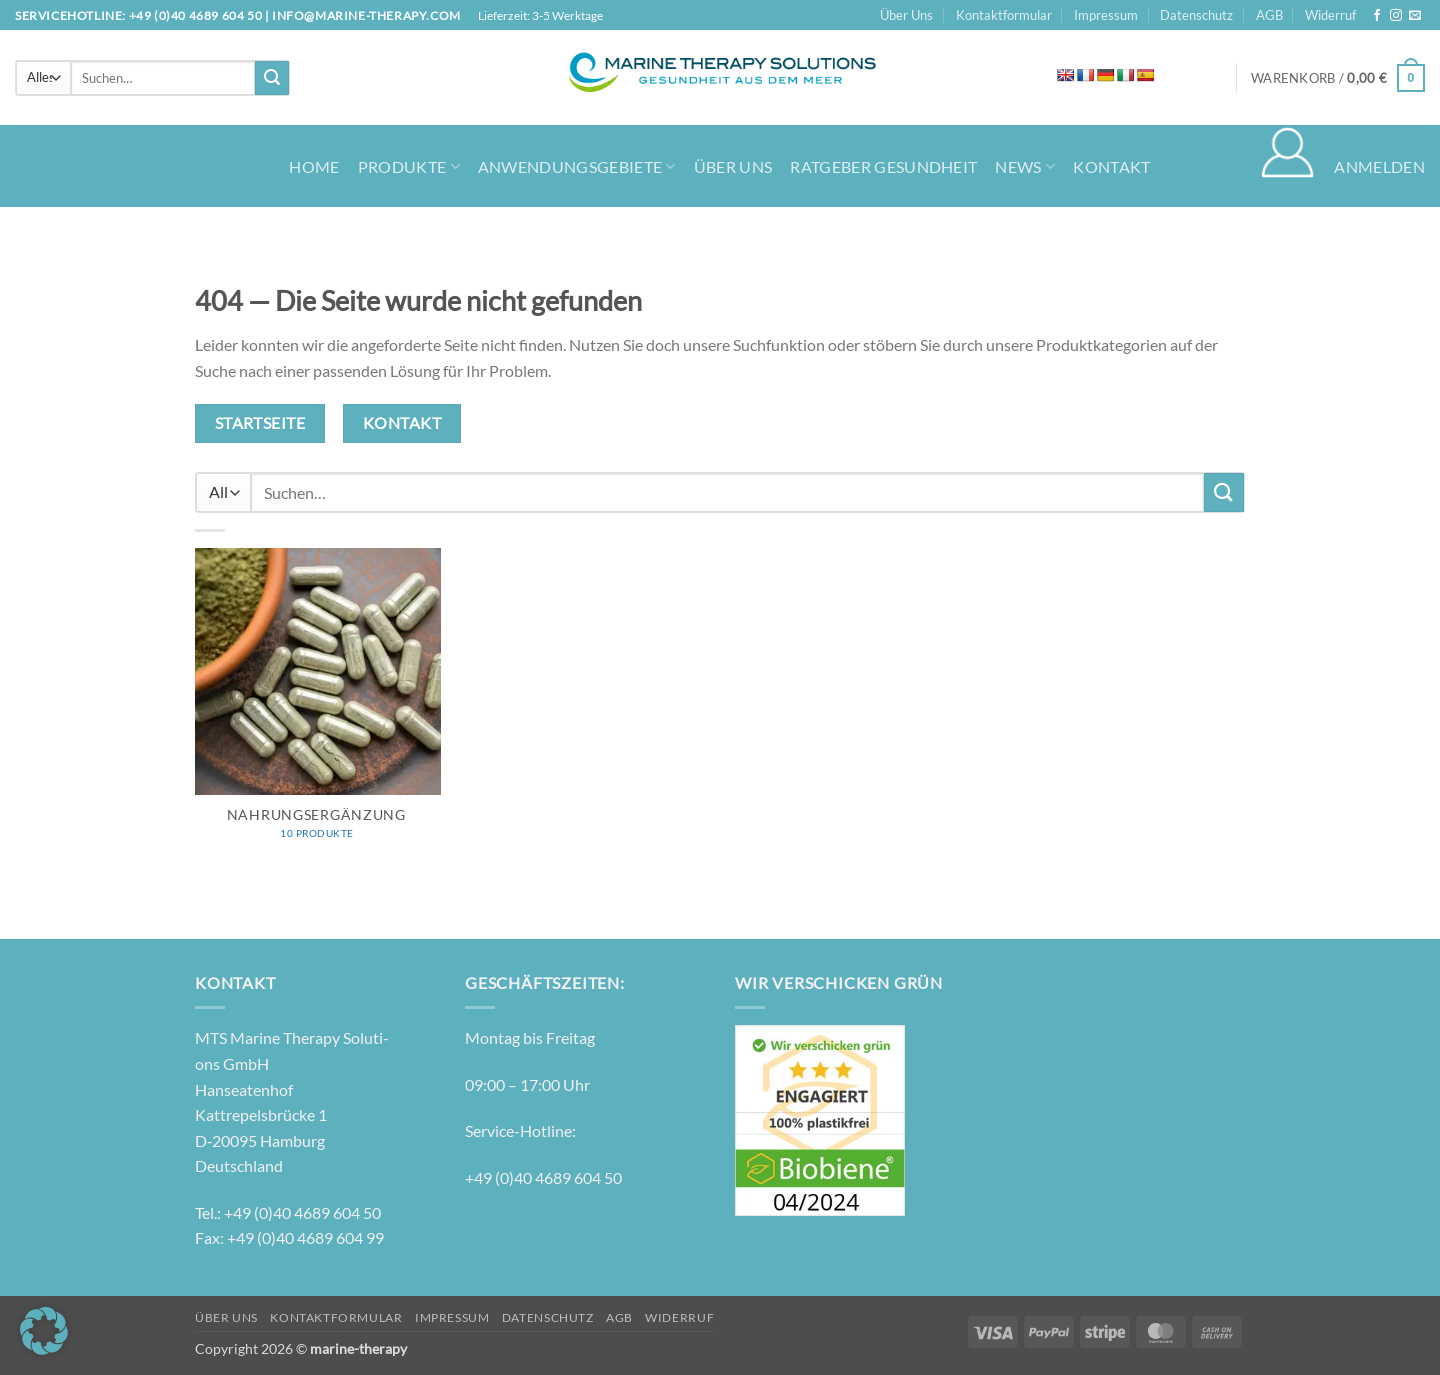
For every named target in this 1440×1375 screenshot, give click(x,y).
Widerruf (1330, 15)
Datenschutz (1196, 15)
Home (314, 166)
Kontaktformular (1004, 15)
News (1025, 166)
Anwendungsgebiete (577, 166)
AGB (1269, 15)
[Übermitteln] (272, 78)
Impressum (1106, 15)
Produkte (409, 166)
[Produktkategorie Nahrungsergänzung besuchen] (318, 704)
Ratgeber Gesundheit (883, 166)
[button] (1338, 78)
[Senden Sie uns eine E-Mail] (1415, 16)
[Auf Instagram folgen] (1396, 16)
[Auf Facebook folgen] (1377, 16)
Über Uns (906, 15)
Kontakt (1111, 166)
